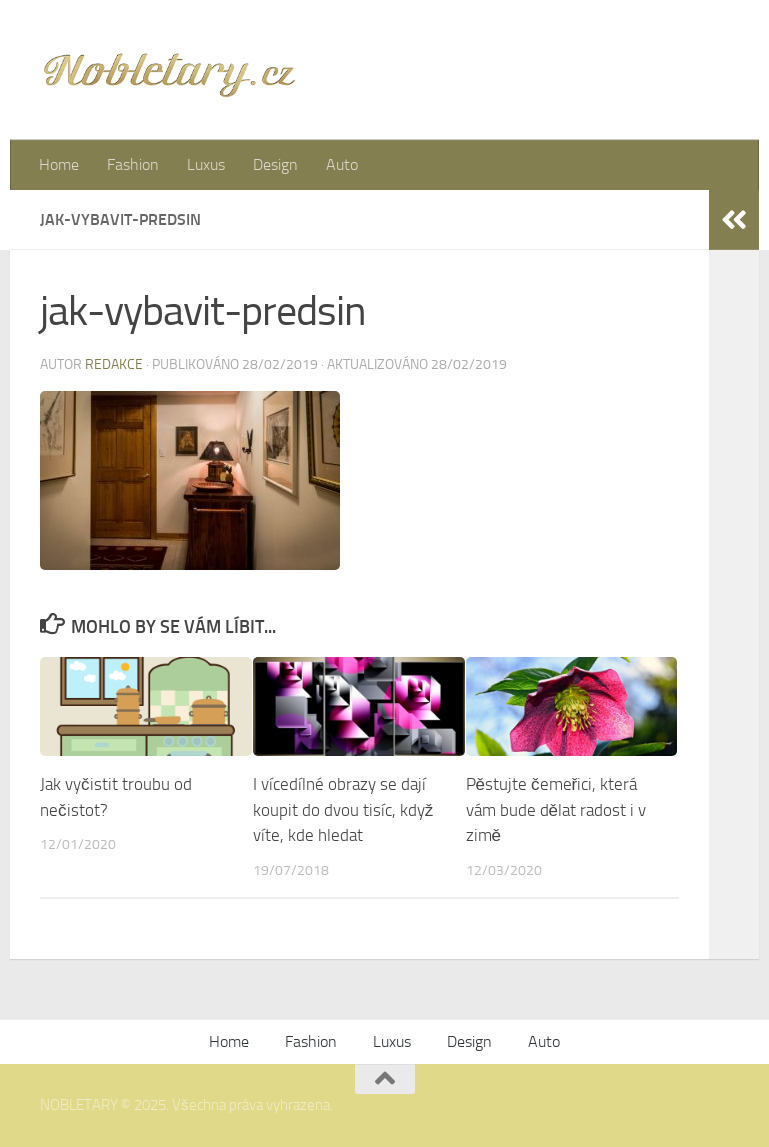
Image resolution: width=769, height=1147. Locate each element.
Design (275, 164)
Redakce (114, 364)
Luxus (206, 164)
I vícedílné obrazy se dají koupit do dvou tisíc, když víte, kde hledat (343, 809)
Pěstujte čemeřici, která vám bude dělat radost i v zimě (556, 809)
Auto (342, 164)
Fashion (133, 164)
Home (59, 164)
